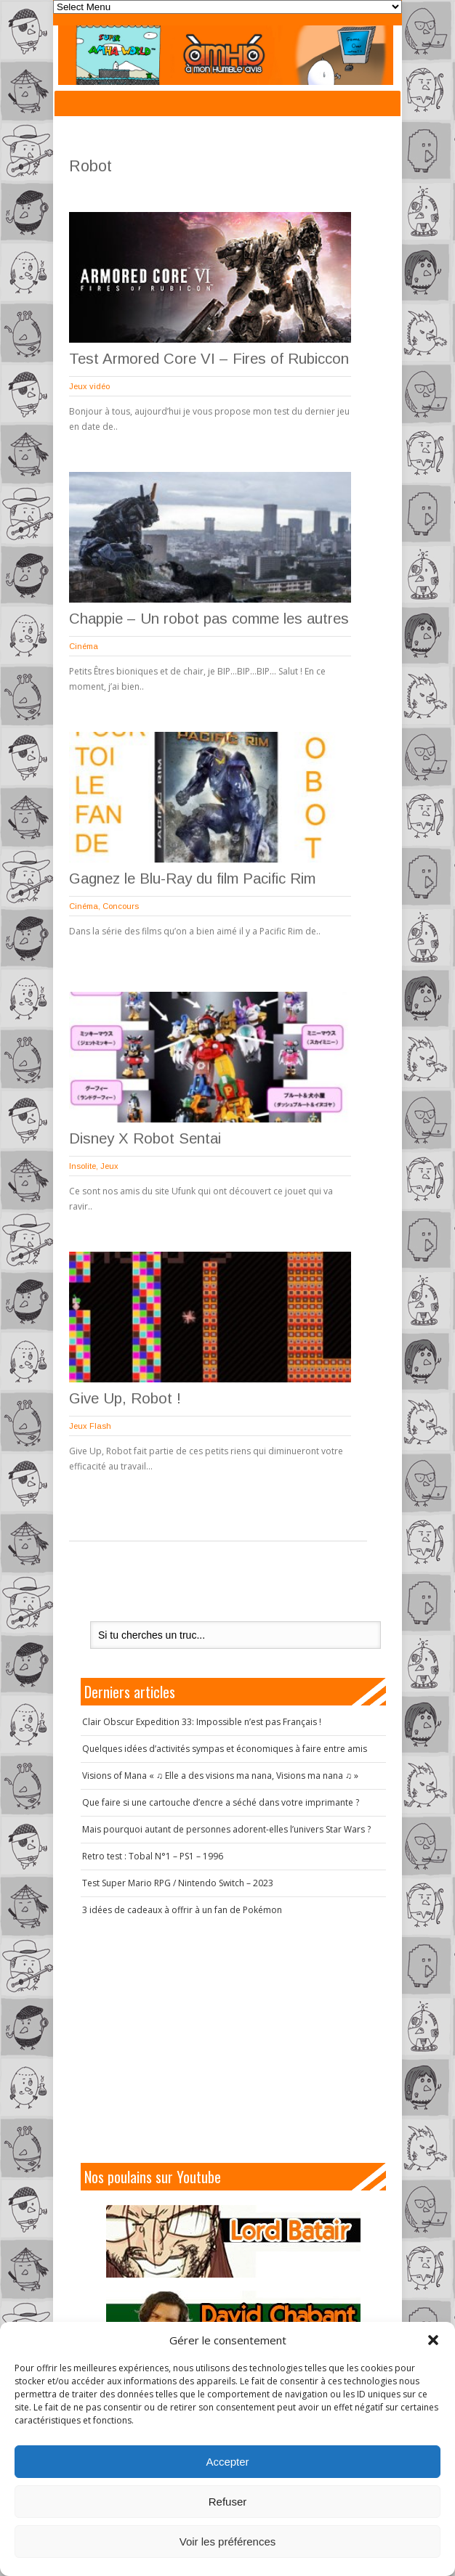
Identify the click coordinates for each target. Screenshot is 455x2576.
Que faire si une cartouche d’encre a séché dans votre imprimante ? (220, 1802)
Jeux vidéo (89, 386)
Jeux (109, 1166)
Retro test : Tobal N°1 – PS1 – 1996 (152, 1856)
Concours (120, 906)
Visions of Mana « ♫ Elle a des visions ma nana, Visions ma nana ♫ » (220, 1775)
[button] (433, 2340)
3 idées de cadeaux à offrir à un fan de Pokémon (182, 1910)
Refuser (228, 2501)
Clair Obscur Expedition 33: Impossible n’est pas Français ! (201, 1722)
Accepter (227, 2461)
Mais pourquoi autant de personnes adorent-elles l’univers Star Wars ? (226, 1829)
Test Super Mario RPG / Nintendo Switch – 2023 (177, 1883)
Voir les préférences (228, 2541)
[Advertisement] (233, 2039)
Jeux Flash (90, 1426)
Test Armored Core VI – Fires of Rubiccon (209, 359)
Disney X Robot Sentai (145, 1138)
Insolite (82, 1166)
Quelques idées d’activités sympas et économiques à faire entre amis (224, 1749)
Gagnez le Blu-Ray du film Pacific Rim (192, 878)
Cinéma (83, 646)
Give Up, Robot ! (125, 1398)
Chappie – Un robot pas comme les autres (209, 619)
